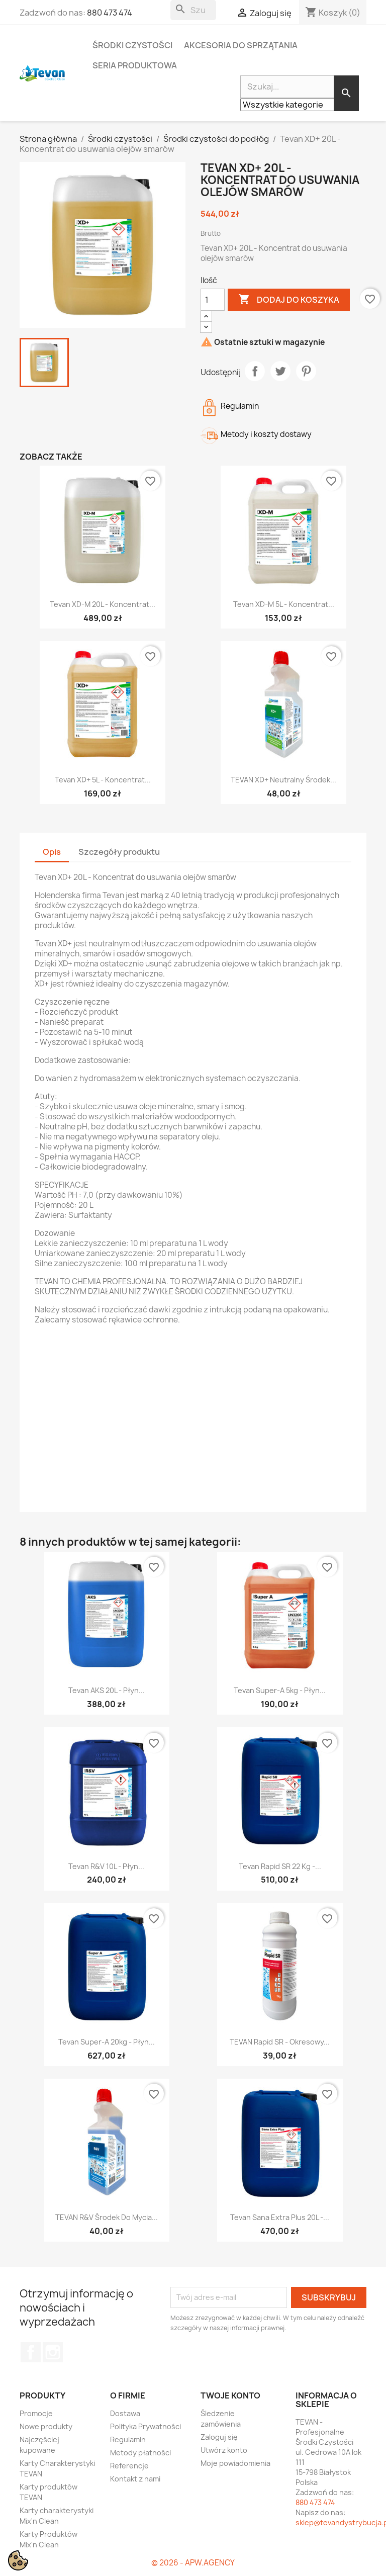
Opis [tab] (52, 851)
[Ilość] (213, 300)
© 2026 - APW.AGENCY (193, 2562)
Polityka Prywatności (145, 2426)
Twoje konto (230, 2395)
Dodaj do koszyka (288, 299)
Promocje (36, 2413)
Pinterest (306, 371)
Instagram (53, 2352)
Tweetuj (280, 371)
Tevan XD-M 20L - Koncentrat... (102, 604)
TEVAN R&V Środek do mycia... (106, 2217)
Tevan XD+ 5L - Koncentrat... (103, 779)
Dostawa (125, 2413)
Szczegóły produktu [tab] (119, 851)
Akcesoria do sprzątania (241, 45)
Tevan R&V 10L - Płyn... (106, 1866)
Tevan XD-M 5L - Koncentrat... (283, 604)
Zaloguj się (219, 2437)
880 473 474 (109, 12)
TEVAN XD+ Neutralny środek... (283, 779)
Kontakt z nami (135, 2478)
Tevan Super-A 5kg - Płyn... (280, 1690)
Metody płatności (140, 2452)
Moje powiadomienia (235, 2463)
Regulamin (128, 2439)
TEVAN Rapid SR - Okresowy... (280, 2042)
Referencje (129, 2465)
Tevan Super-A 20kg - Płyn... (106, 2042)
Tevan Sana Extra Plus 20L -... (279, 2217)
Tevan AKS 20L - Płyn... (106, 1690)
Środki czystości (132, 45)
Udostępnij (255, 371)
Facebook (31, 2352)
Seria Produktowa (134, 65)
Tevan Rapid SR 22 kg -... (280, 1866)
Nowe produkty (46, 2426)
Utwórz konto (224, 2450)
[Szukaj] (193, 10)
